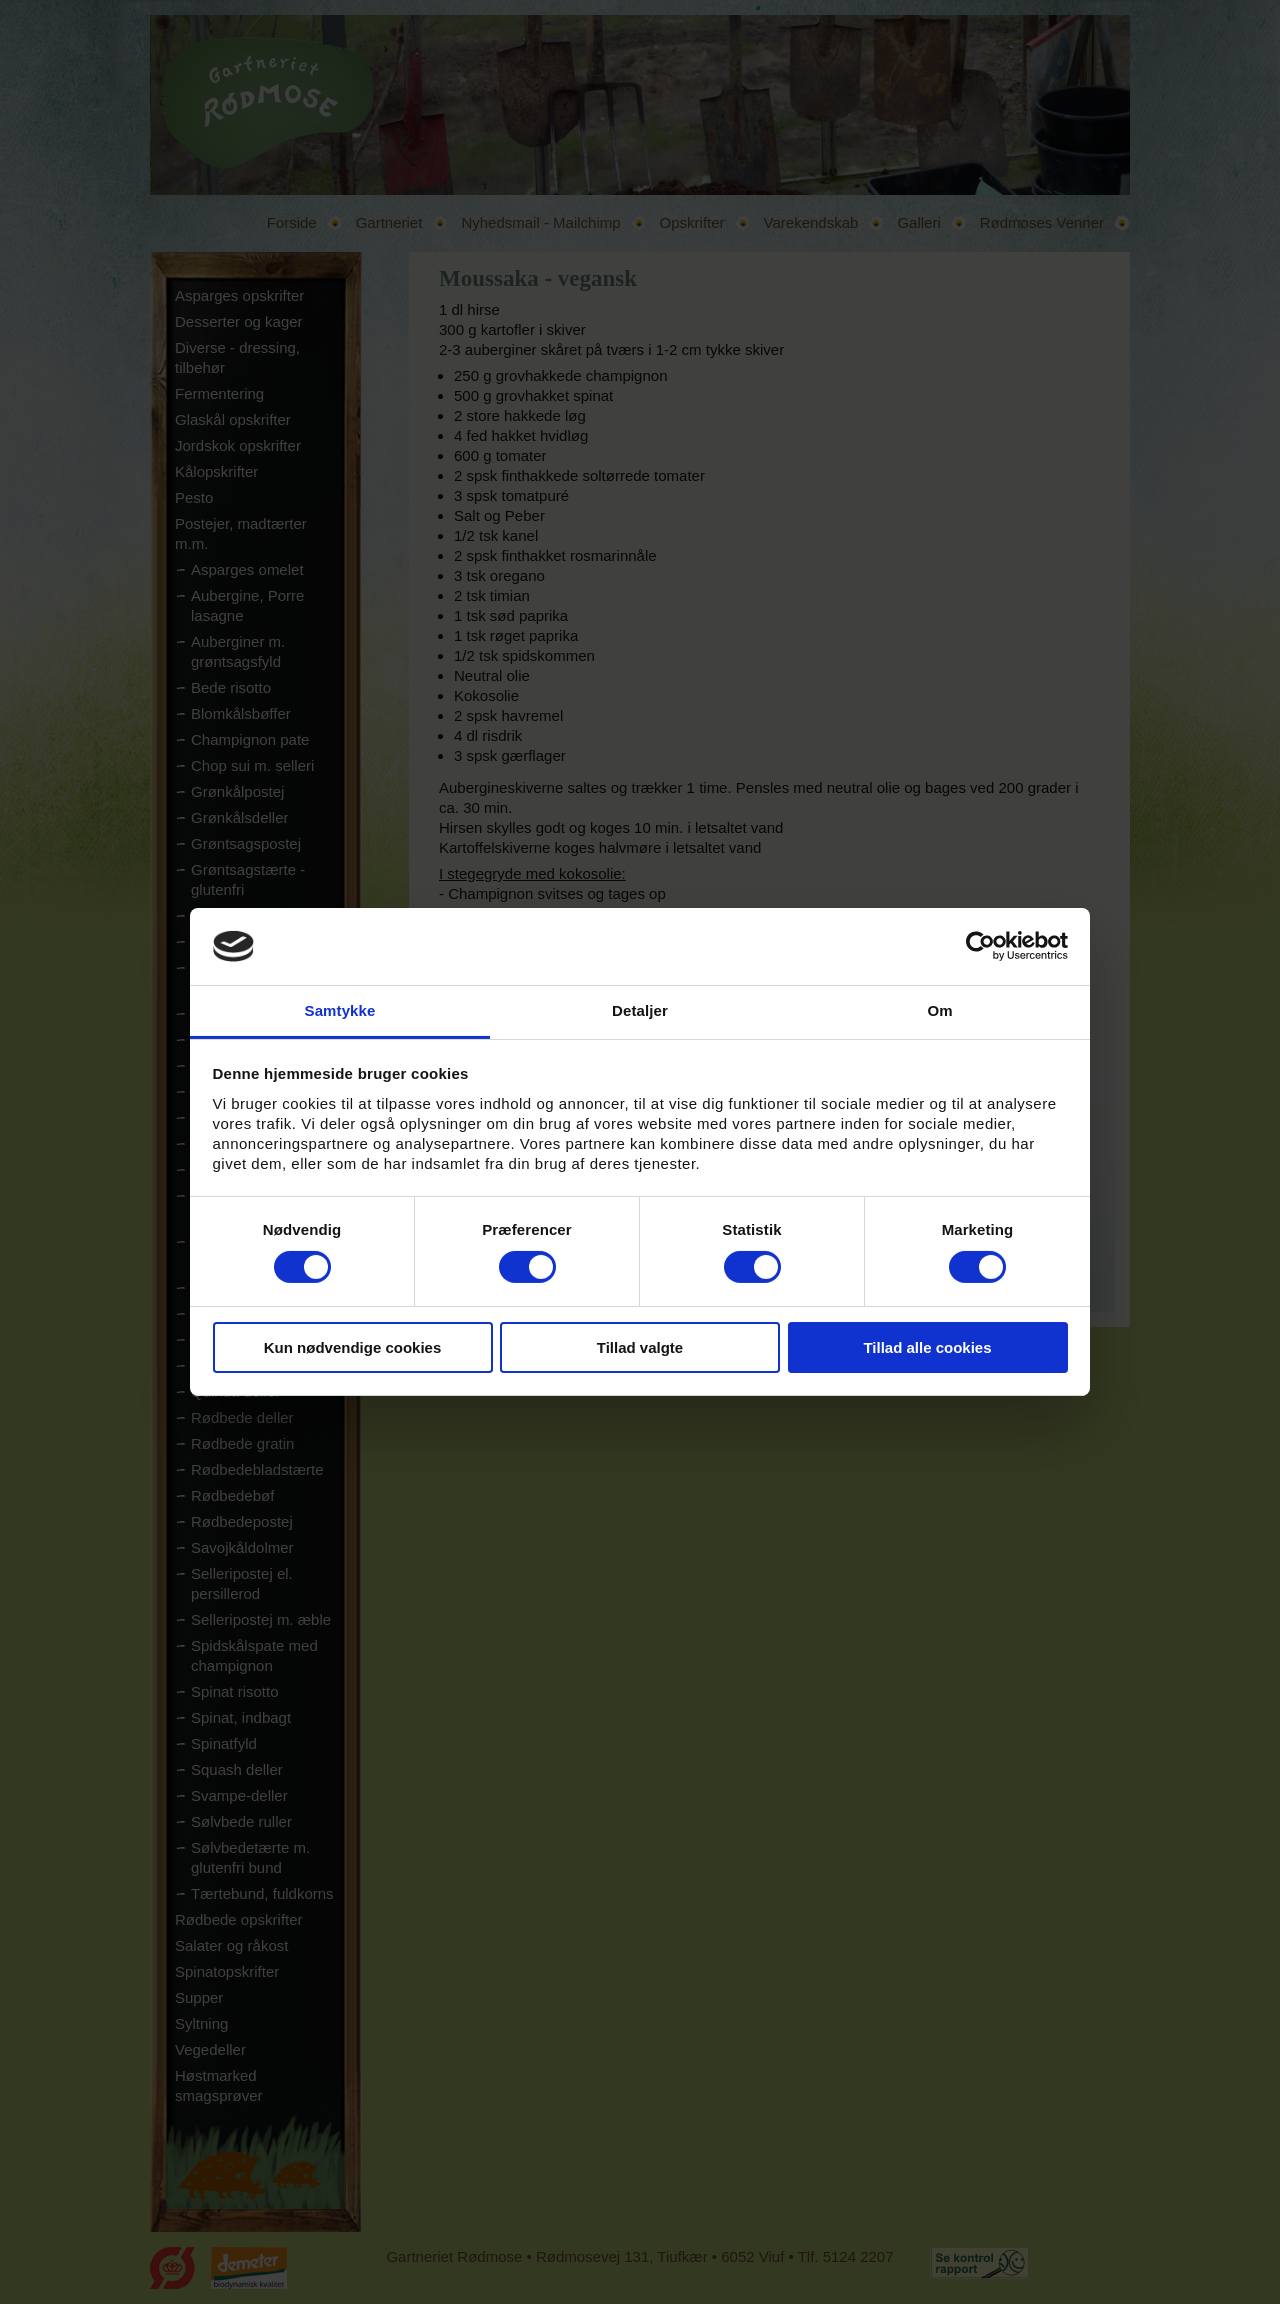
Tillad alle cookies (927, 1347)
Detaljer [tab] (640, 1010)
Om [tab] (939, 1010)
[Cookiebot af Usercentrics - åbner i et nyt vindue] (980, 946)
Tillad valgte (640, 1347)
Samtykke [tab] (340, 1010)
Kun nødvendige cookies (353, 1347)
